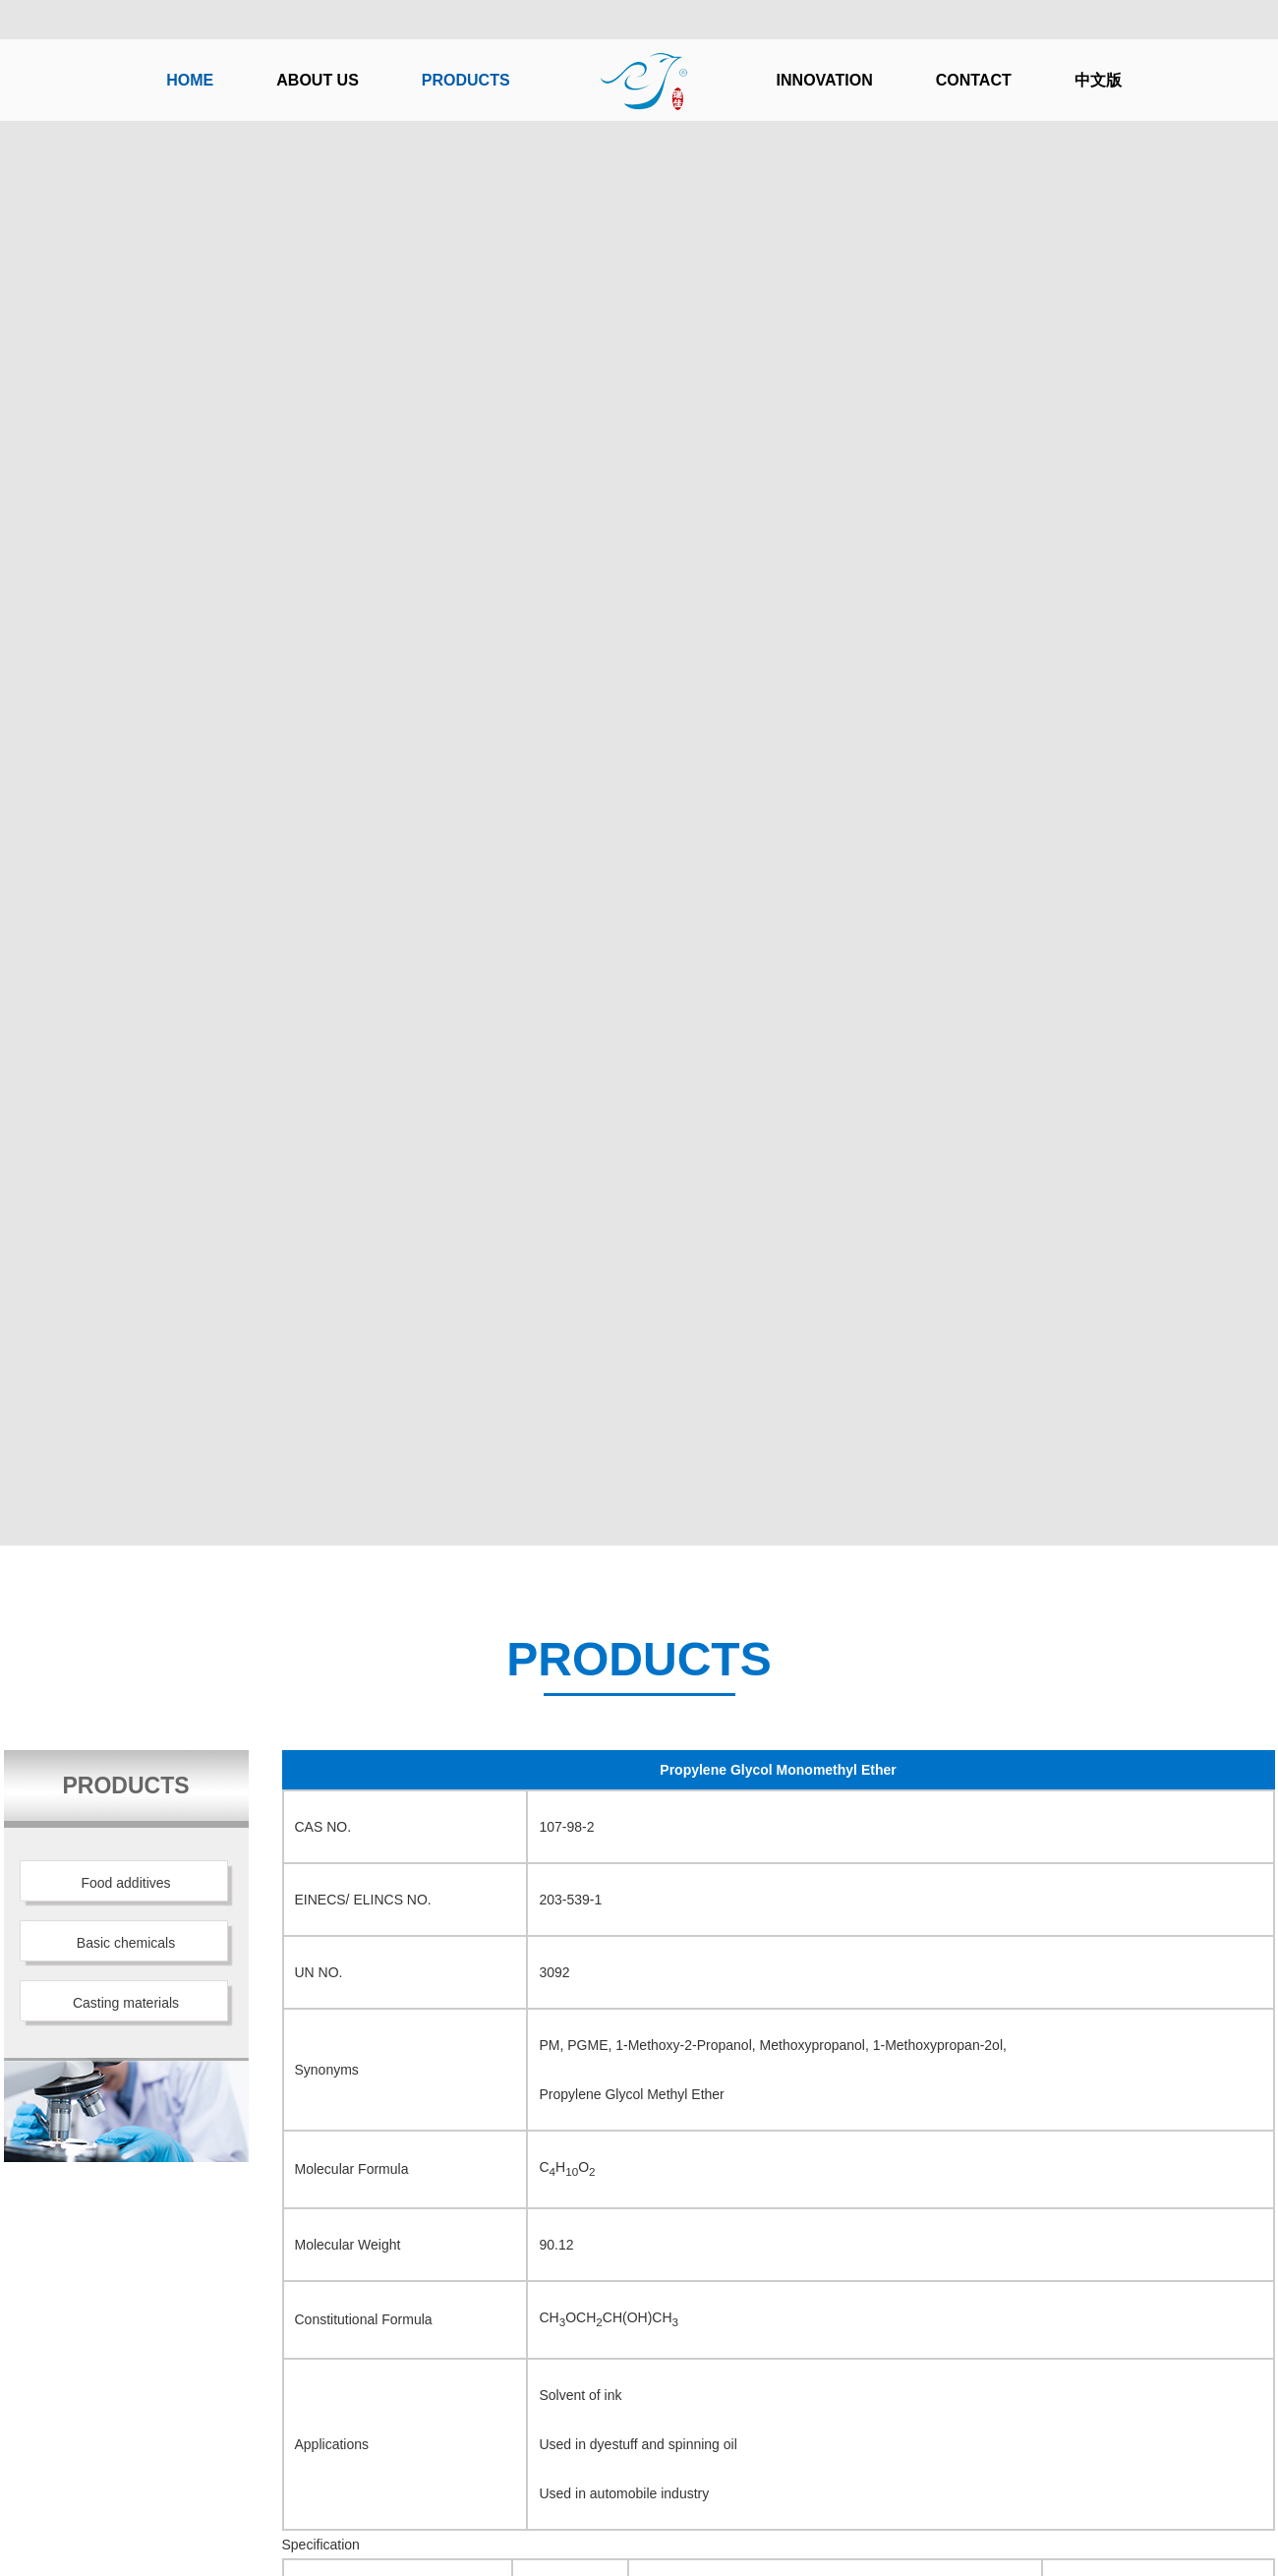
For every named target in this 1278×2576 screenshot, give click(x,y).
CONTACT (974, 80)
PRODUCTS (466, 80)
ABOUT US (317, 80)
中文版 (1098, 80)
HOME (189, 80)
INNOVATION (825, 80)
